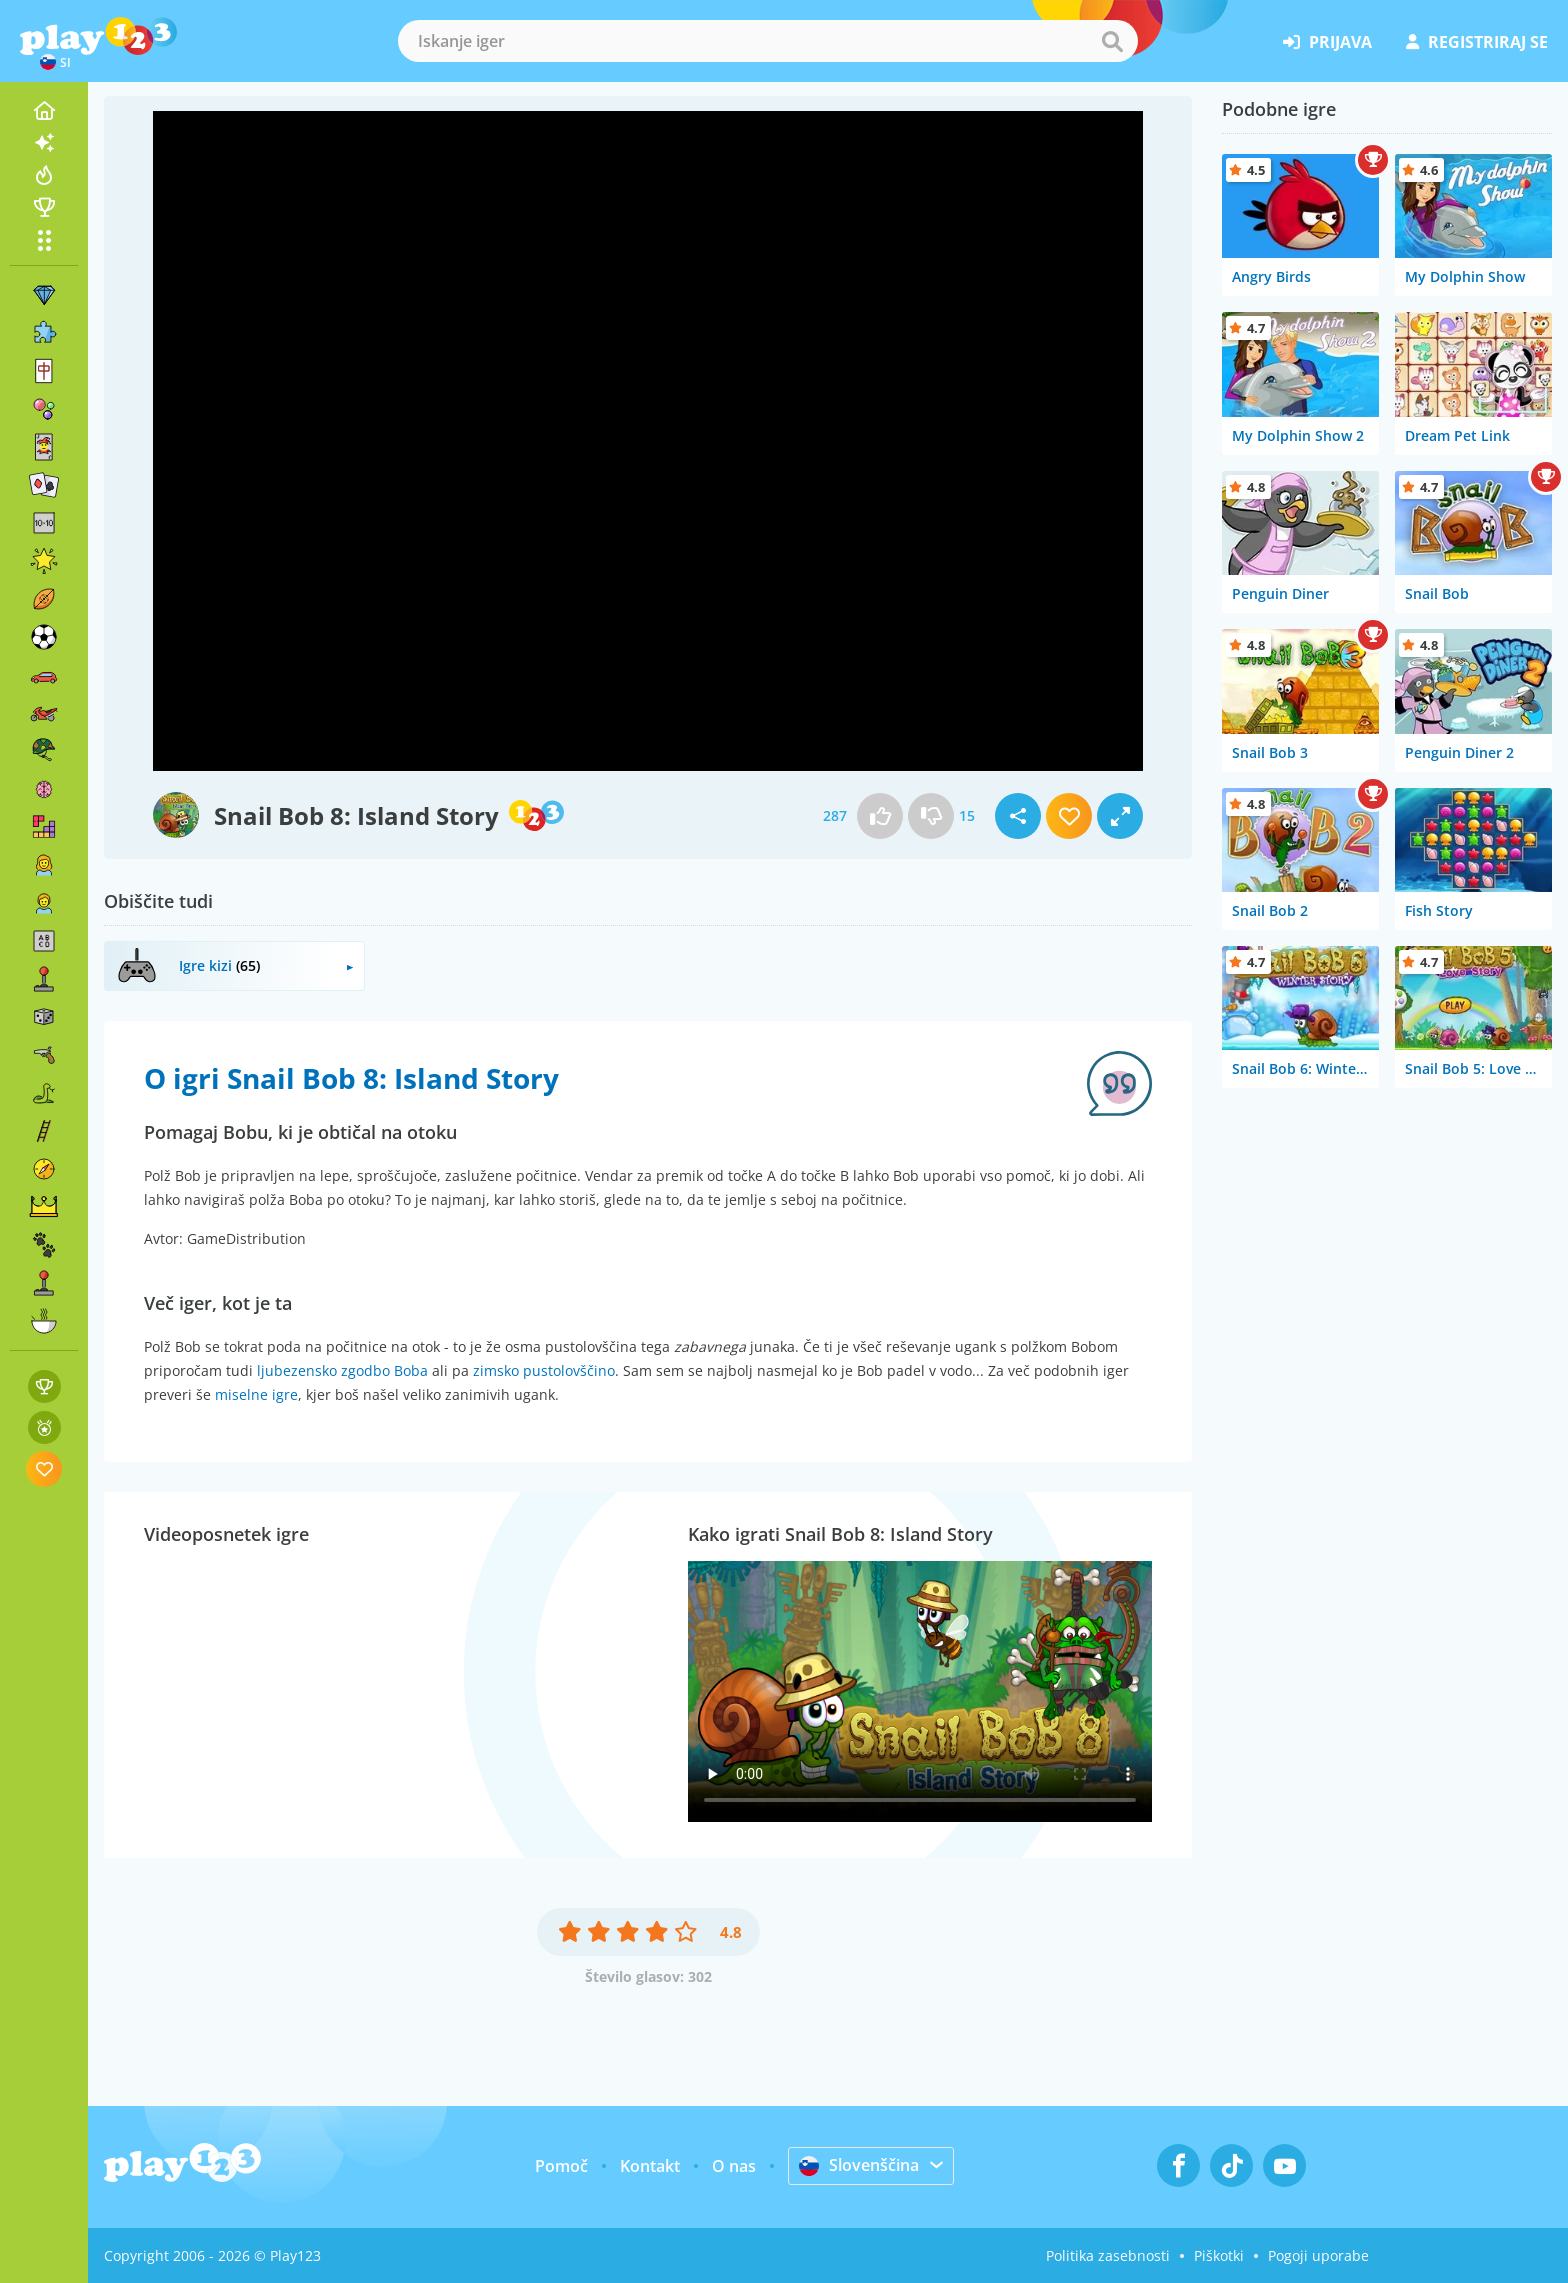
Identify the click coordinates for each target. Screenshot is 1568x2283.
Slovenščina (859, 2165)
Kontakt (650, 2166)
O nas (734, 2166)
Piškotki (1219, 2255)
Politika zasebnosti (1108, 2255)
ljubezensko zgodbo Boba (342, 1370)
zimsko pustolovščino (544, 1370)
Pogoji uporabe (1318, 2255)
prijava (1327, 42)
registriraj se (1477, 42)
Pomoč (561, 2166)
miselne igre (256, 1394)
